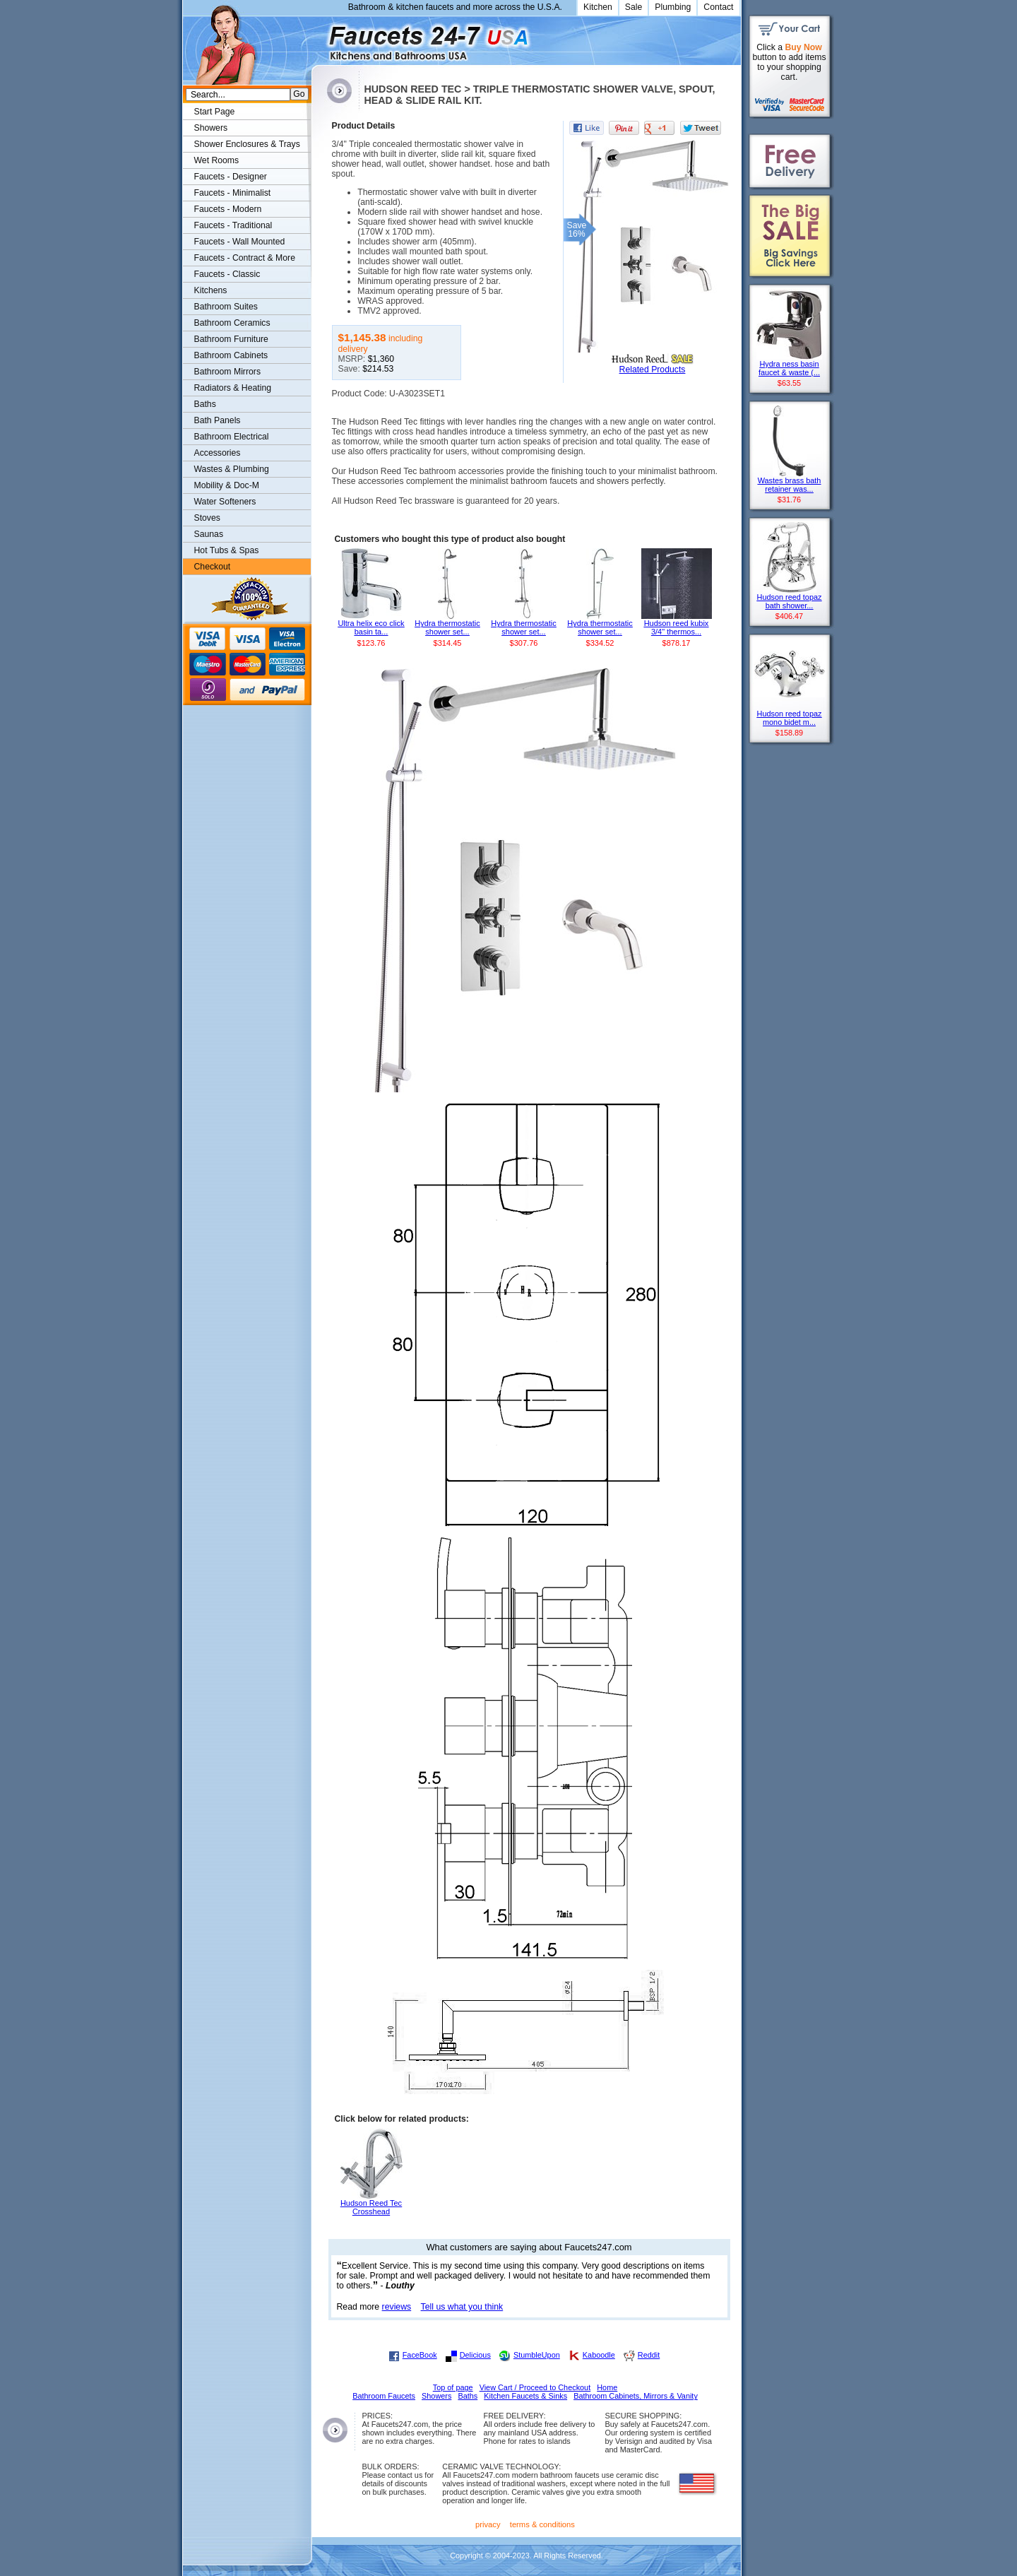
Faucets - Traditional (233, 225)
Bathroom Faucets (383, 2396)
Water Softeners (225, 502)
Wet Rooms (216, 160)
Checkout (212, 567)
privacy (488, 2524)
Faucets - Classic (227, 274)
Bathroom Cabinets (231, 355)
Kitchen (597, 7)
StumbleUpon (536, 2355)
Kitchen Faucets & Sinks (525, 2396)
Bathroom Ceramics (232, 323)
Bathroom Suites (226, 307)
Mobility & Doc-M (226, 485)
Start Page (214, 112)
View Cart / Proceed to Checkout (535, 2387)
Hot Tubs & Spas (226, 550)
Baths (205, 404)
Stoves (207, 518)
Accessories (217, 453)
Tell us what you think (462, 2307)
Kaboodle (599, 2355)
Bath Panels (217, 420)
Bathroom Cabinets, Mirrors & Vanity (635, 2396)
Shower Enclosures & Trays (247, 144)
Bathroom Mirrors (227, 372)
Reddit (649, 2355)
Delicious (475, 2355)
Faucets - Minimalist (232, 193)
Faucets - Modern (228, 209)
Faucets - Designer (230, 177)
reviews (397, 2307)
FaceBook (420, 2355)
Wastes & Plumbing (231, 469)
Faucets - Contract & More (244, 258)
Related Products (652, 369)
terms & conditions (542, 2524)
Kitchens (210, 290)
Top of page (453, 2387)
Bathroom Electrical (231, 437)
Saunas (209, 534)
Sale (634, 7)
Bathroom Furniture (231, 339)
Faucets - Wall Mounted (239, 242)
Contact (718, 7)
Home (607, 2387)
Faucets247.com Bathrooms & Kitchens (318, 38)
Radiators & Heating (233, 388)
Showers (211, 128)
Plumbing (673, 7)
